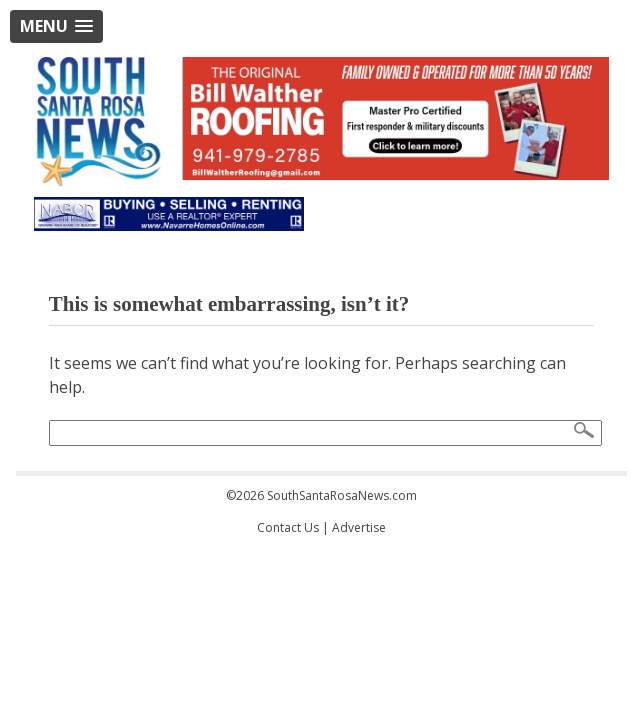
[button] (56, 26)
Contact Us (288, 527)
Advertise (359, 527)
